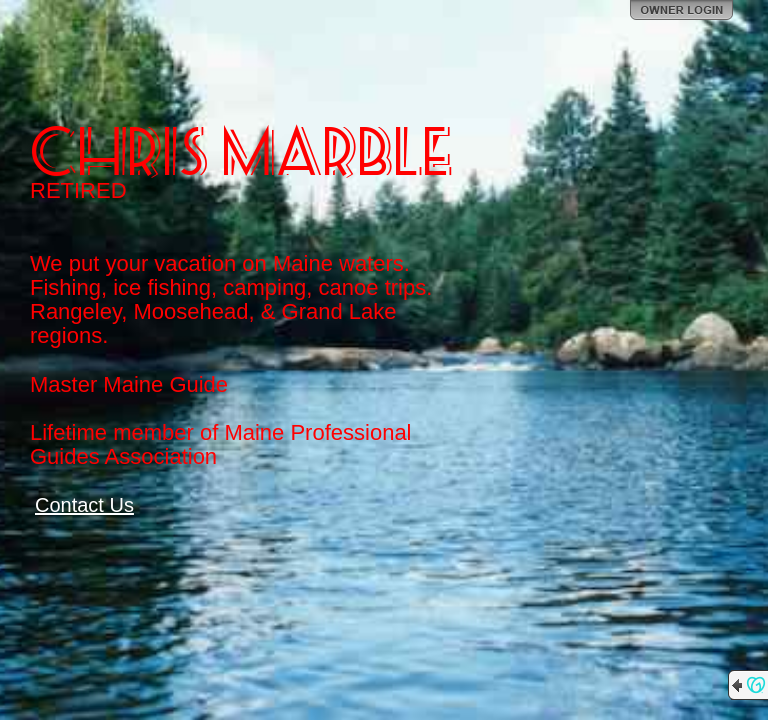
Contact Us (84, 505)
